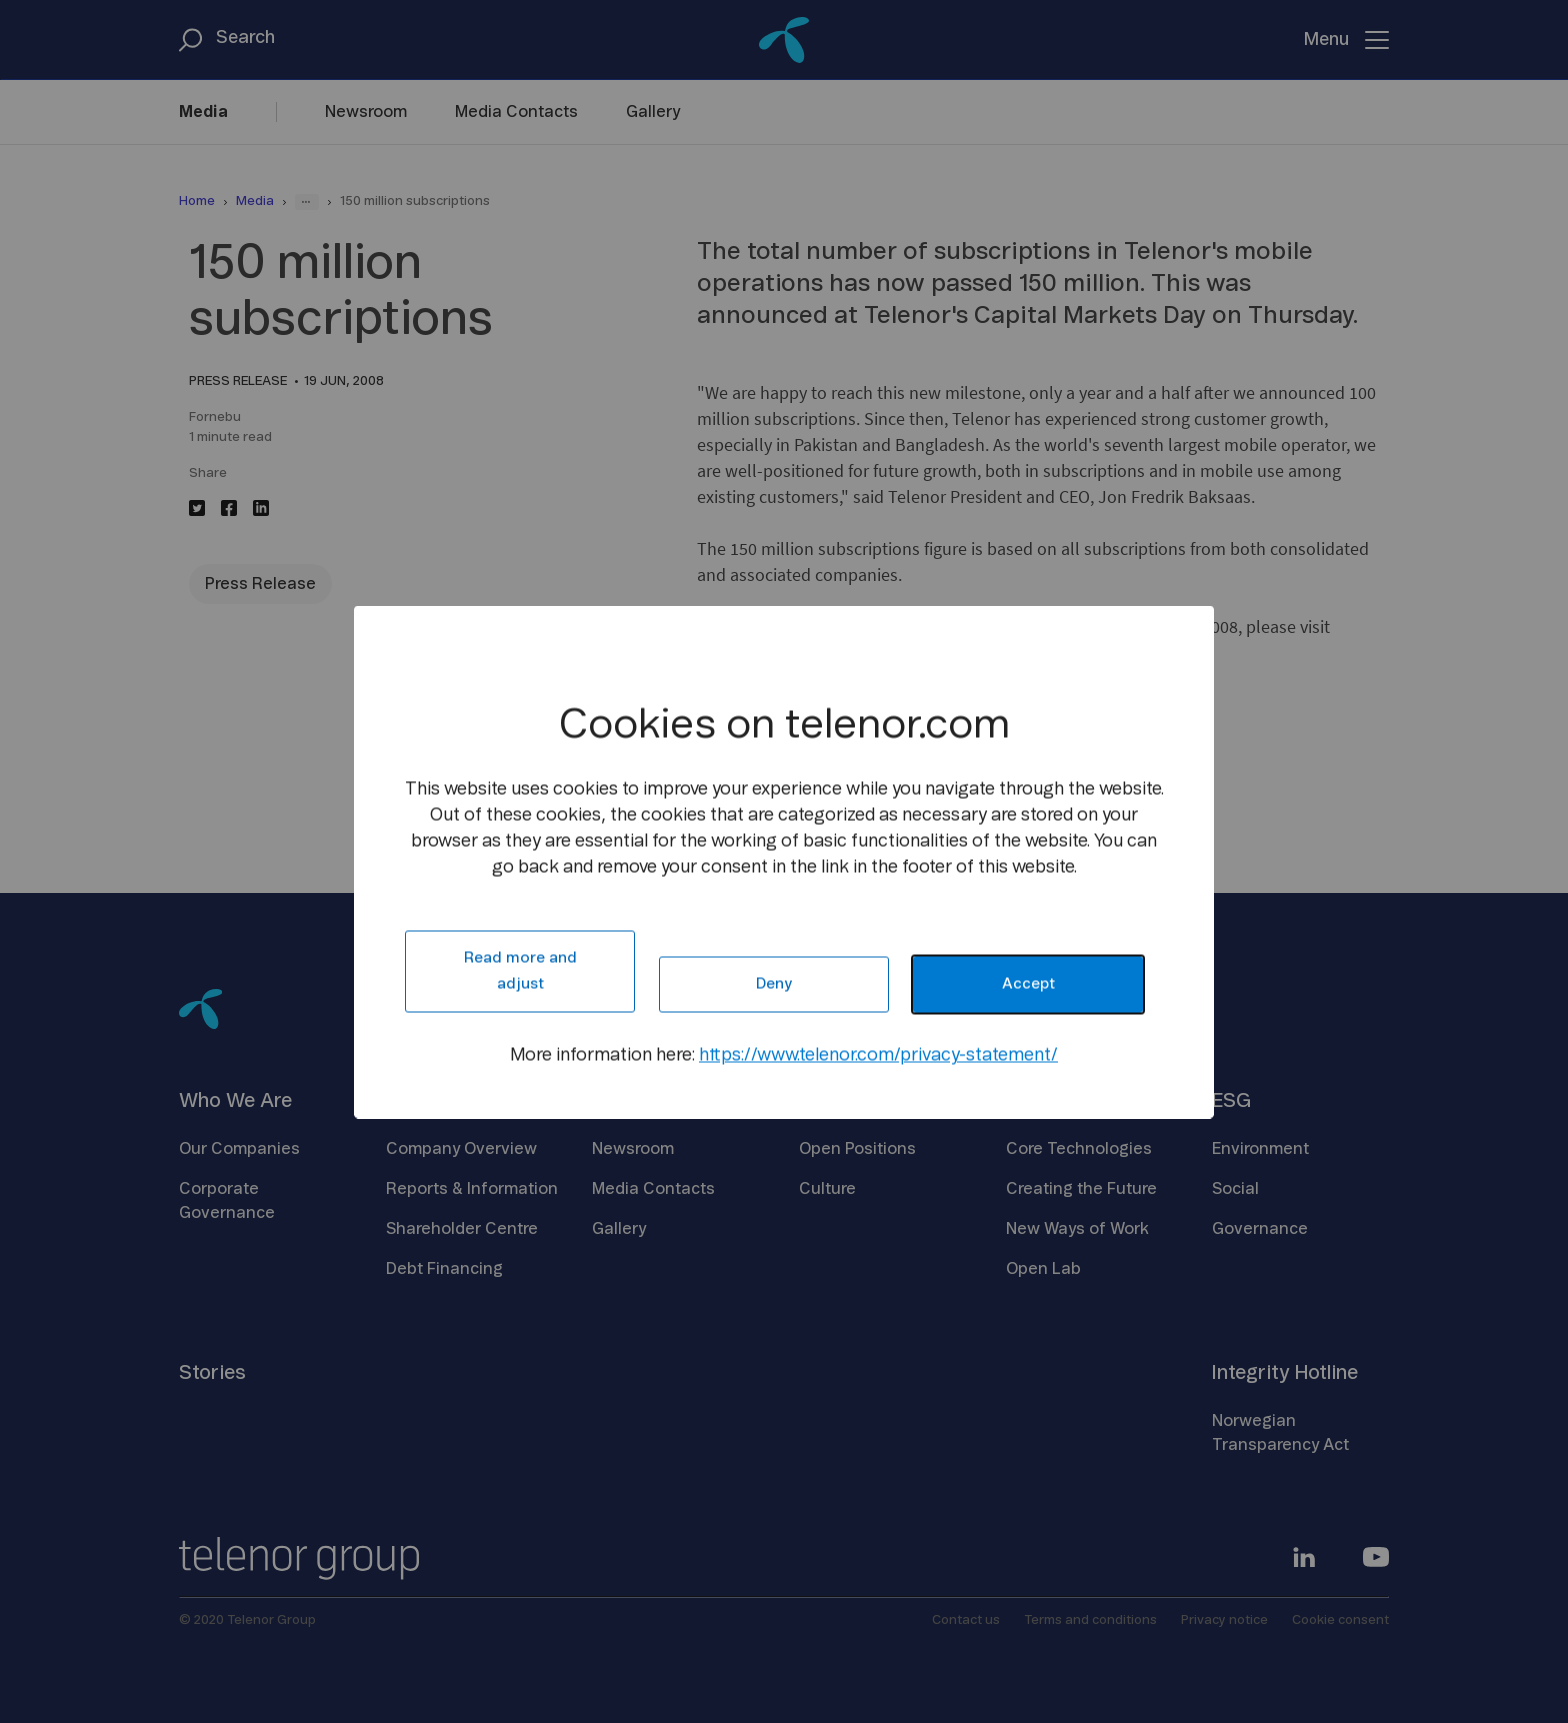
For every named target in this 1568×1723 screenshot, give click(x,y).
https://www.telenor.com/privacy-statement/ (878, 1055)
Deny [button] (774, 983)
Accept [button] (1028, 983)
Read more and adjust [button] (520, 970)
